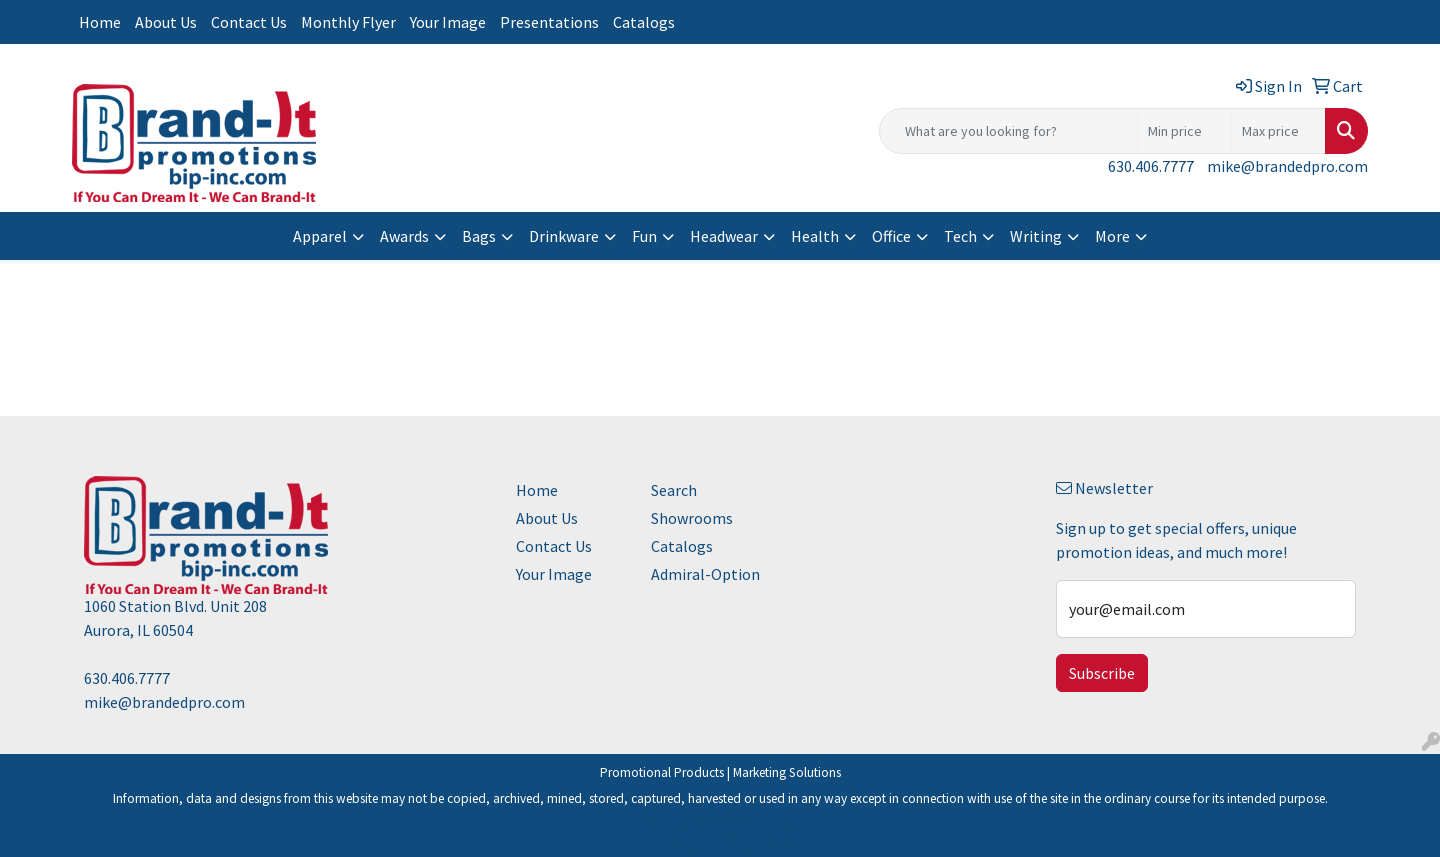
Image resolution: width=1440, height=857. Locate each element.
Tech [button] (960, 236)
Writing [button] (1036, 236)
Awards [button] (404, 236)
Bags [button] (479, 236)
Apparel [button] (320, 236)
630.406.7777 (1151, 166)
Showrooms (692, 518)
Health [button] (815, 236)
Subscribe (1102, 673)
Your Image (448, 22)
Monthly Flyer (348, 22)
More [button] (1112, 236)
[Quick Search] (1008, 131)
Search (674, 490)
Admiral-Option (705, 574)
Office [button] (891, 236)
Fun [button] (644, 236)
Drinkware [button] (564, 236)
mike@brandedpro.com (1287, 166)
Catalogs (644, 22)
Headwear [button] (724, 236)
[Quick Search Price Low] (1184, 131)
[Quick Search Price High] (1278, 131)
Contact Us (249, 22)
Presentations (549, 22)
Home (100, 22)
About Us (166, 22)
